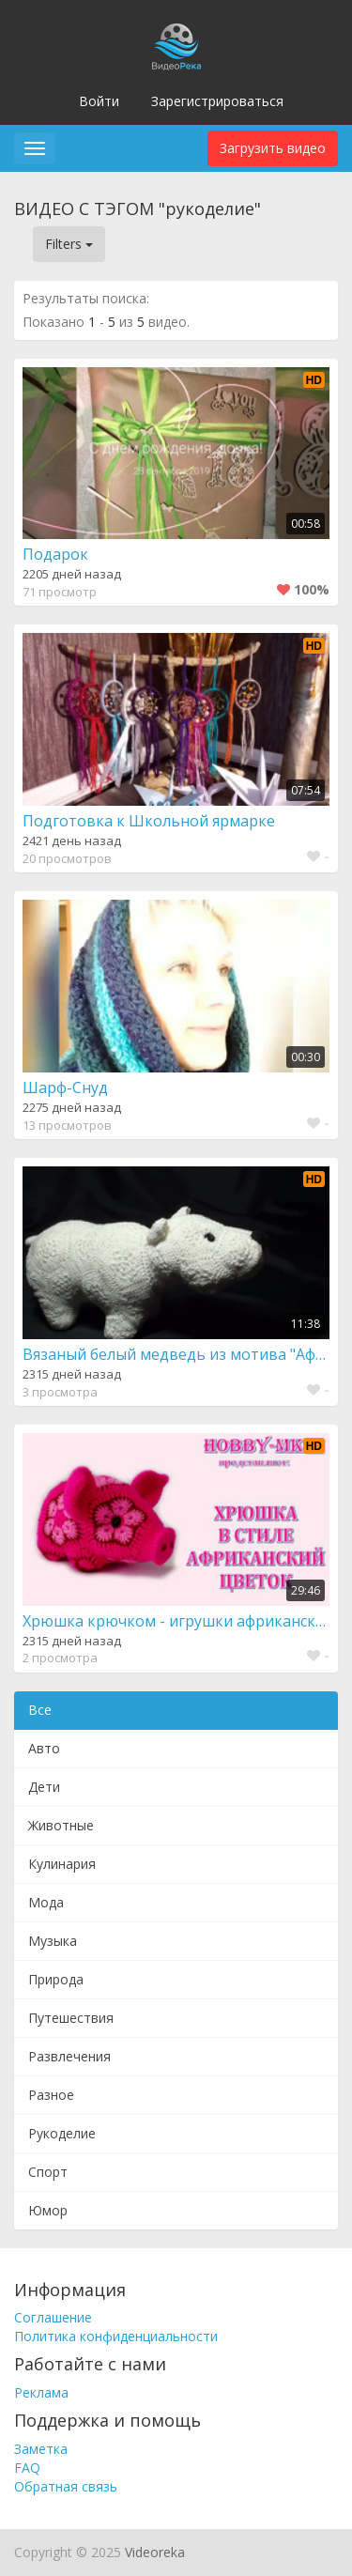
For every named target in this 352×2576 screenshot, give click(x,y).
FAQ (27, 2467)
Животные (61, 1825)
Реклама (41, 2392)
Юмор (48, 2210)
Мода (46, 1902)
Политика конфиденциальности (116, 2336)
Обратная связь (65, 2486)
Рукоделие (62, 2133)
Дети (44, 1787)
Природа (56, 1979)
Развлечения (69, 2056)
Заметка (41, 2449)
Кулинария (62, 1864)
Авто (44, 1748)
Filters (69, 244)
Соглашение (53, 2317)
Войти (99, 101)
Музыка (52, 1941)
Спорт (48, 2172)
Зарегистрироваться (217, 101)
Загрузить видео (273, 148)
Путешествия (71, 2018)
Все (40, 1710)
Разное (51, 2095)
